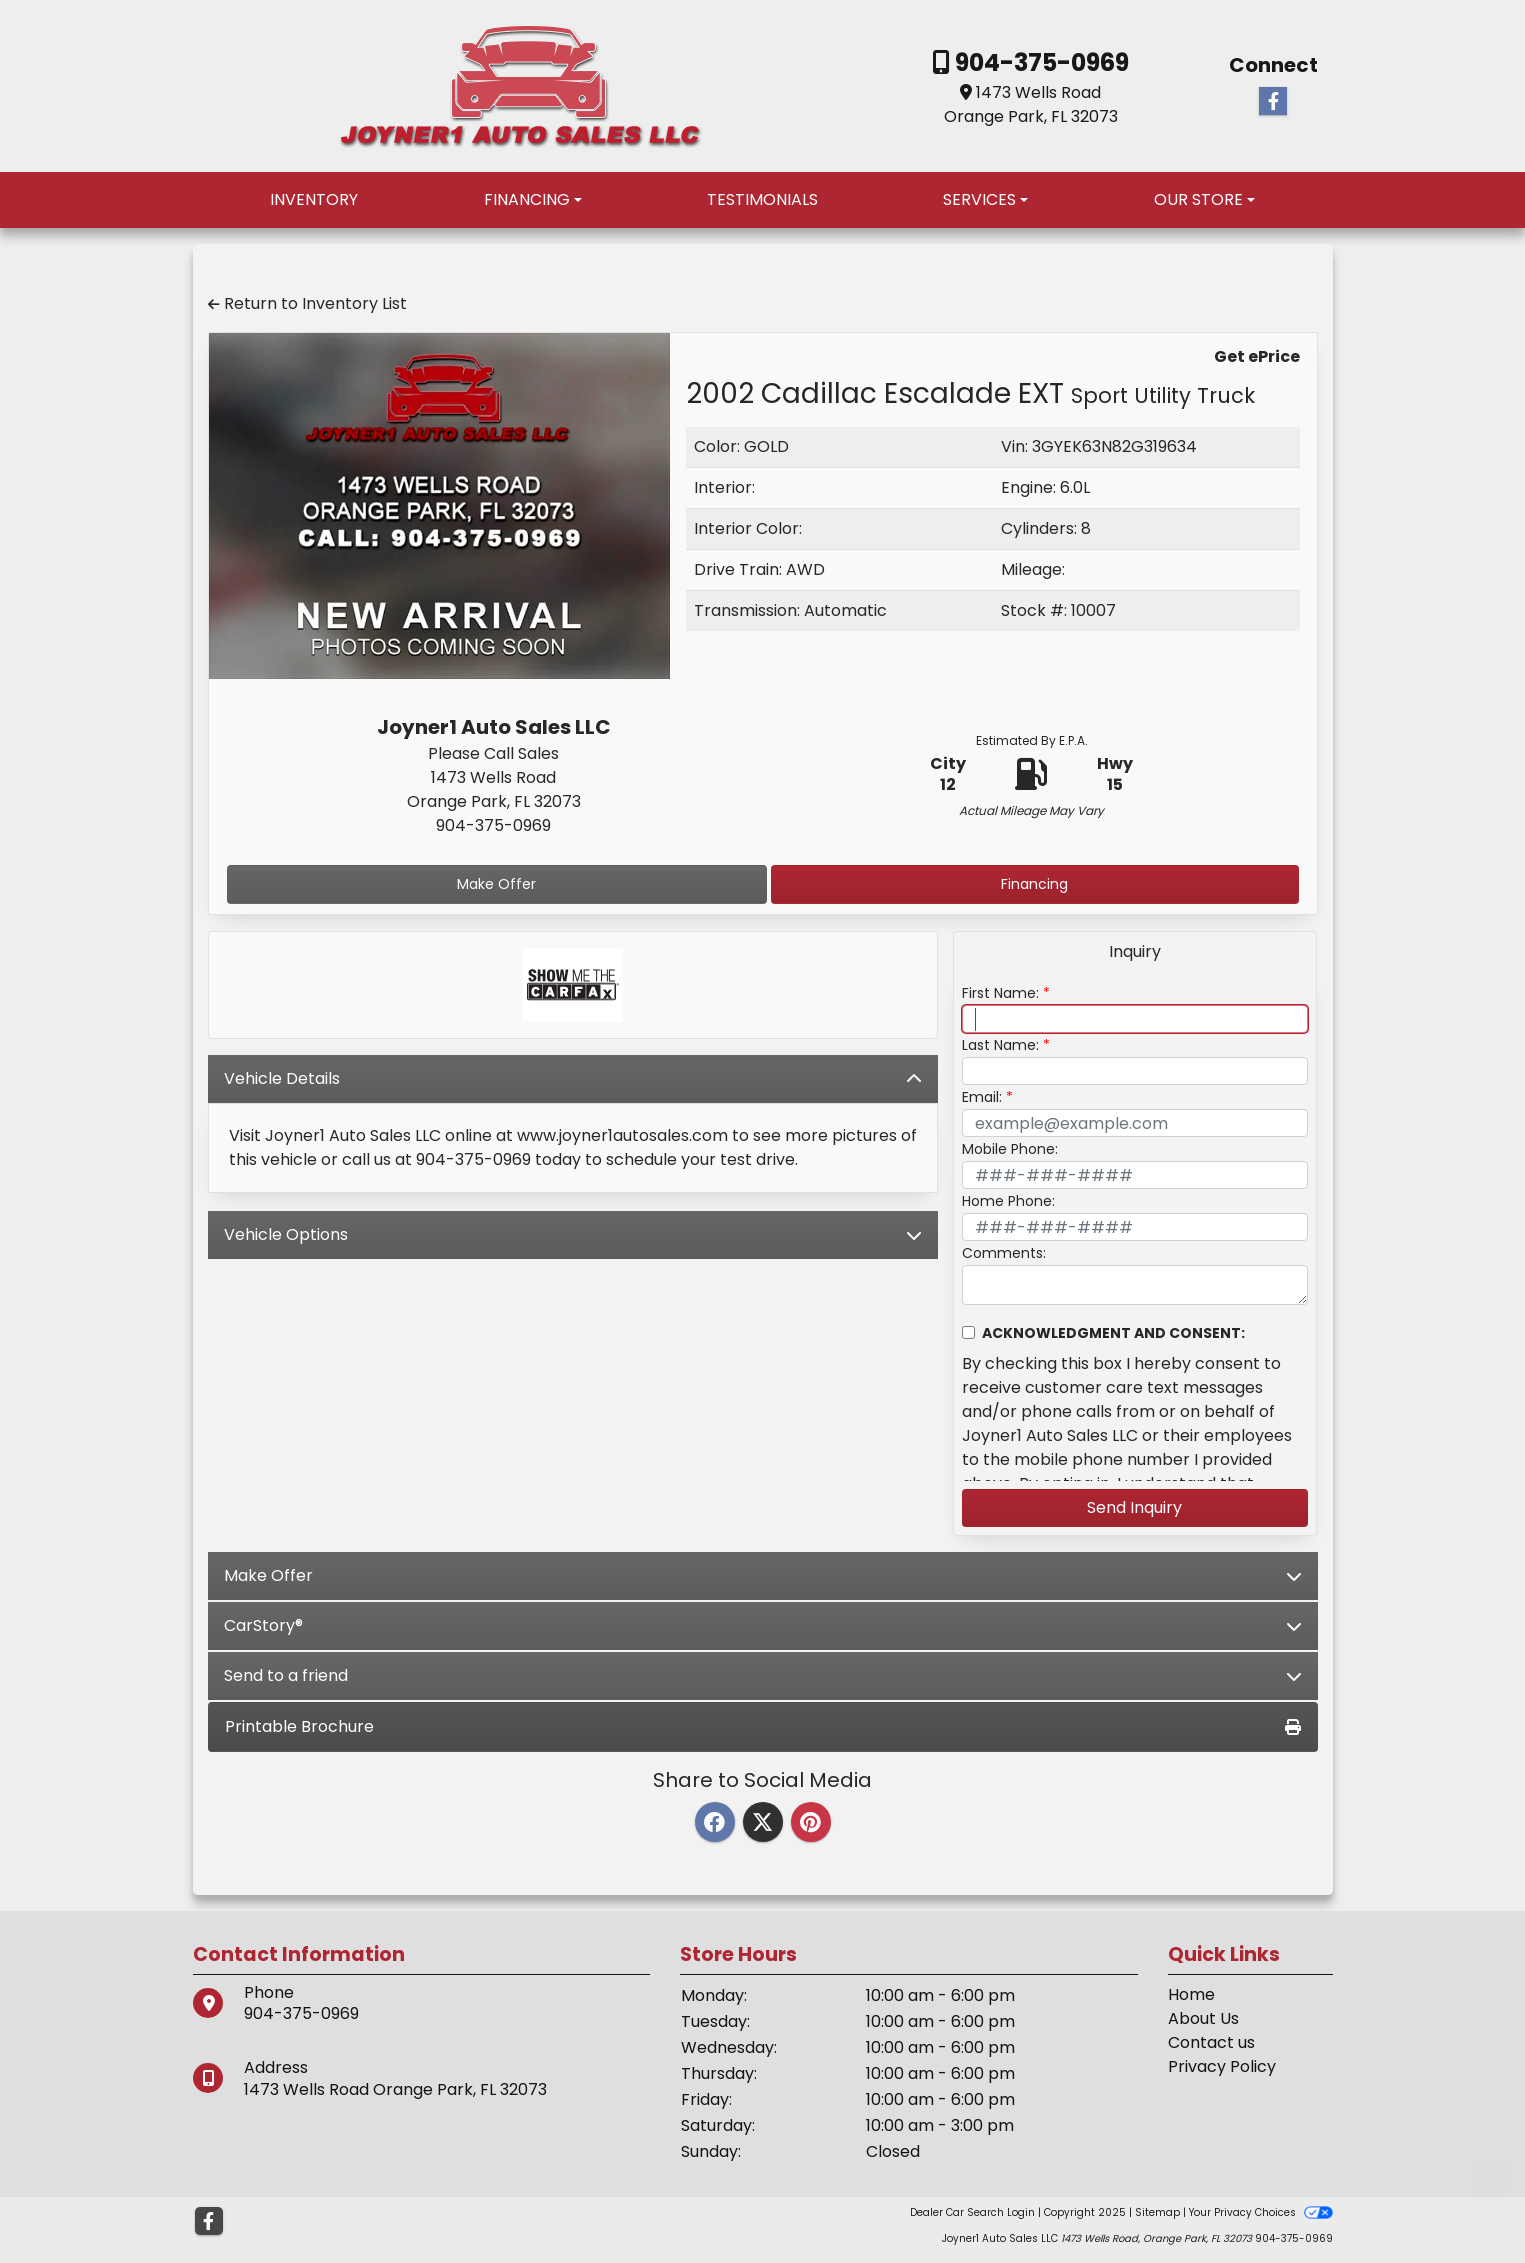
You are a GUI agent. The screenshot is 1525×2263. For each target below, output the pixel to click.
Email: (982, 1097)
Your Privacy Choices (1260, 2212)
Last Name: (1000, 1045)
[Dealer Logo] (520, 84)
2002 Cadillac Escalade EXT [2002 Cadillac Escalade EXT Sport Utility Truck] (970, 393)
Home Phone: (1008, 1201)
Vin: (1014, 446)
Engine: (1028, 487)
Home (1191, 1994)
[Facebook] (715, 1823)
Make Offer (496, 884)
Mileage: (1033, 569)
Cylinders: (1039, 528)
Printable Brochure (763, 1726)
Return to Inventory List (307, 303)
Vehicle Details (573, 1078)
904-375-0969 (1039, 62)
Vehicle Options (573, 1234)
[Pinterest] (811, 1823)
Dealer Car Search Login (972, 2212)
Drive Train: (738, 569)
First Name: (1000, 993)
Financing (1034, 884)
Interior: (724, 487)
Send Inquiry (1134, 1507)
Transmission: (747, 610)
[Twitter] (763, 1823)
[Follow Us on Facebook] (1273, 102)
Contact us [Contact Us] (1211, 2042)
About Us (1203, 2018)
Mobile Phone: (1010, 1149)
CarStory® (763, 1625)
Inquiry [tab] (1135, 951)
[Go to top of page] (1489, 2179)
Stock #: (1034, 610)
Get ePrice (1257, 356)
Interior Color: (748, 528)
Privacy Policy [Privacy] (1222, 2066)
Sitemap (1157, 2212)
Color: (717, 446)
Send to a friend (763, 1675)
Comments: (1004, 1253)
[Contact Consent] (968, 1332)
